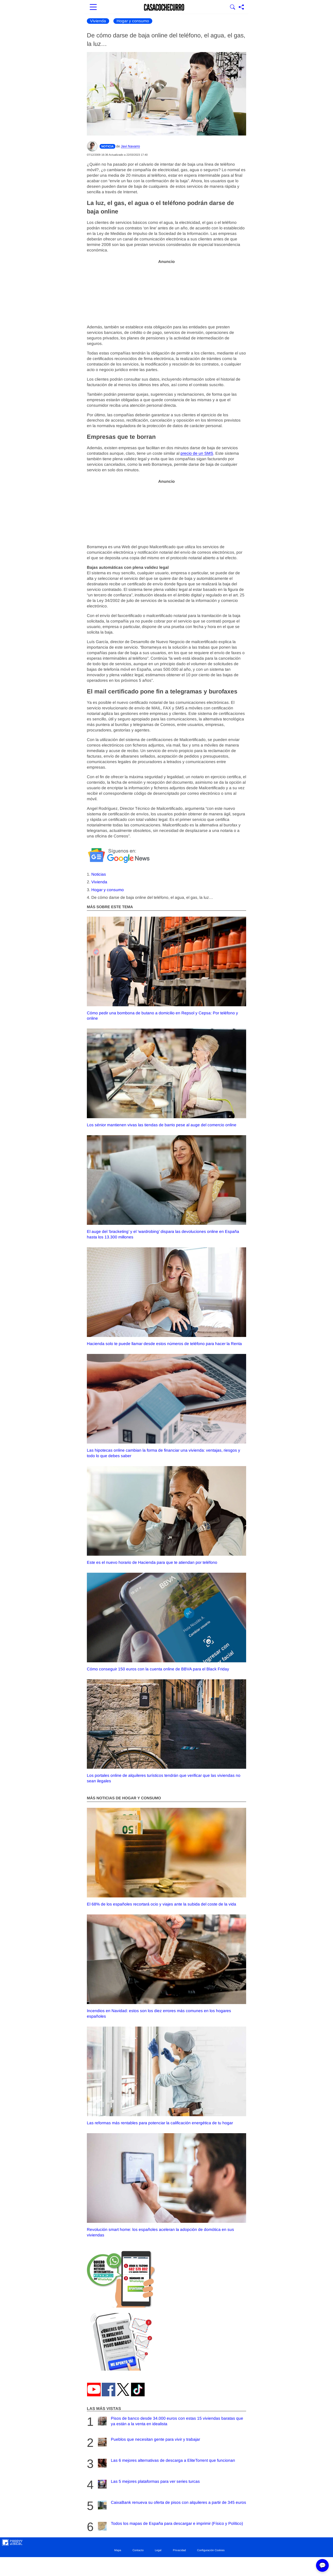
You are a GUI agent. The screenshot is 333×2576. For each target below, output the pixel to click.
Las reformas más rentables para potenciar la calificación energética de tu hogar (166, 2076)
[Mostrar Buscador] (232, 7)
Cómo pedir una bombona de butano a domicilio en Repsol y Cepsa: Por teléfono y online (166, 969)
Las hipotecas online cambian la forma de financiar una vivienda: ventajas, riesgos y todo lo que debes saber (166, 1406)
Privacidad (179, 2550)
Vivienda (98, 21)
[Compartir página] (241, 7)
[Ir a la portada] (164, 7)
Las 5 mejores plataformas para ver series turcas (148, 2484)
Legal (158, 2550)
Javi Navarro (130, 146)
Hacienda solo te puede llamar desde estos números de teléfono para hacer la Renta (166, 1296)
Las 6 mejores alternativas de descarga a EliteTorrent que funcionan (166, 2463)
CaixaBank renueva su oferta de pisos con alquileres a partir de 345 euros (171, 2505)
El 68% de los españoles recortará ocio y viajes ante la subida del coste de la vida (166, 1857)
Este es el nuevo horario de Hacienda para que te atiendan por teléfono (166, 1515)
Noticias (98, 874)
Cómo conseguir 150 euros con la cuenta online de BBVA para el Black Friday (166, 1622)
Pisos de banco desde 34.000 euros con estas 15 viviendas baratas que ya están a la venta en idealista (170, 2421)
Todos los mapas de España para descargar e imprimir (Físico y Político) (170, 2526)
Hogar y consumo (133, 21)
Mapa (117, 2550)
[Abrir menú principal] (93, 7)
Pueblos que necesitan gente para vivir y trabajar (148, 2442)
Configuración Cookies (211, 2550)
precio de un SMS (197, 453)
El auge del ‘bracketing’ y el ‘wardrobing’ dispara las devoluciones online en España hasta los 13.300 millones (166, 1187)
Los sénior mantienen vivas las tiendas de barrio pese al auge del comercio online (166, 1078)
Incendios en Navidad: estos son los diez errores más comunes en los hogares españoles (166, 1966)
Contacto (138, 2550)
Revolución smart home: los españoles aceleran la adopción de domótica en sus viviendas (166, 2185)
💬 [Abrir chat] (322, 2565)
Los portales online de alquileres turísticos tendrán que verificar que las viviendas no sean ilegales (166, 1731)
